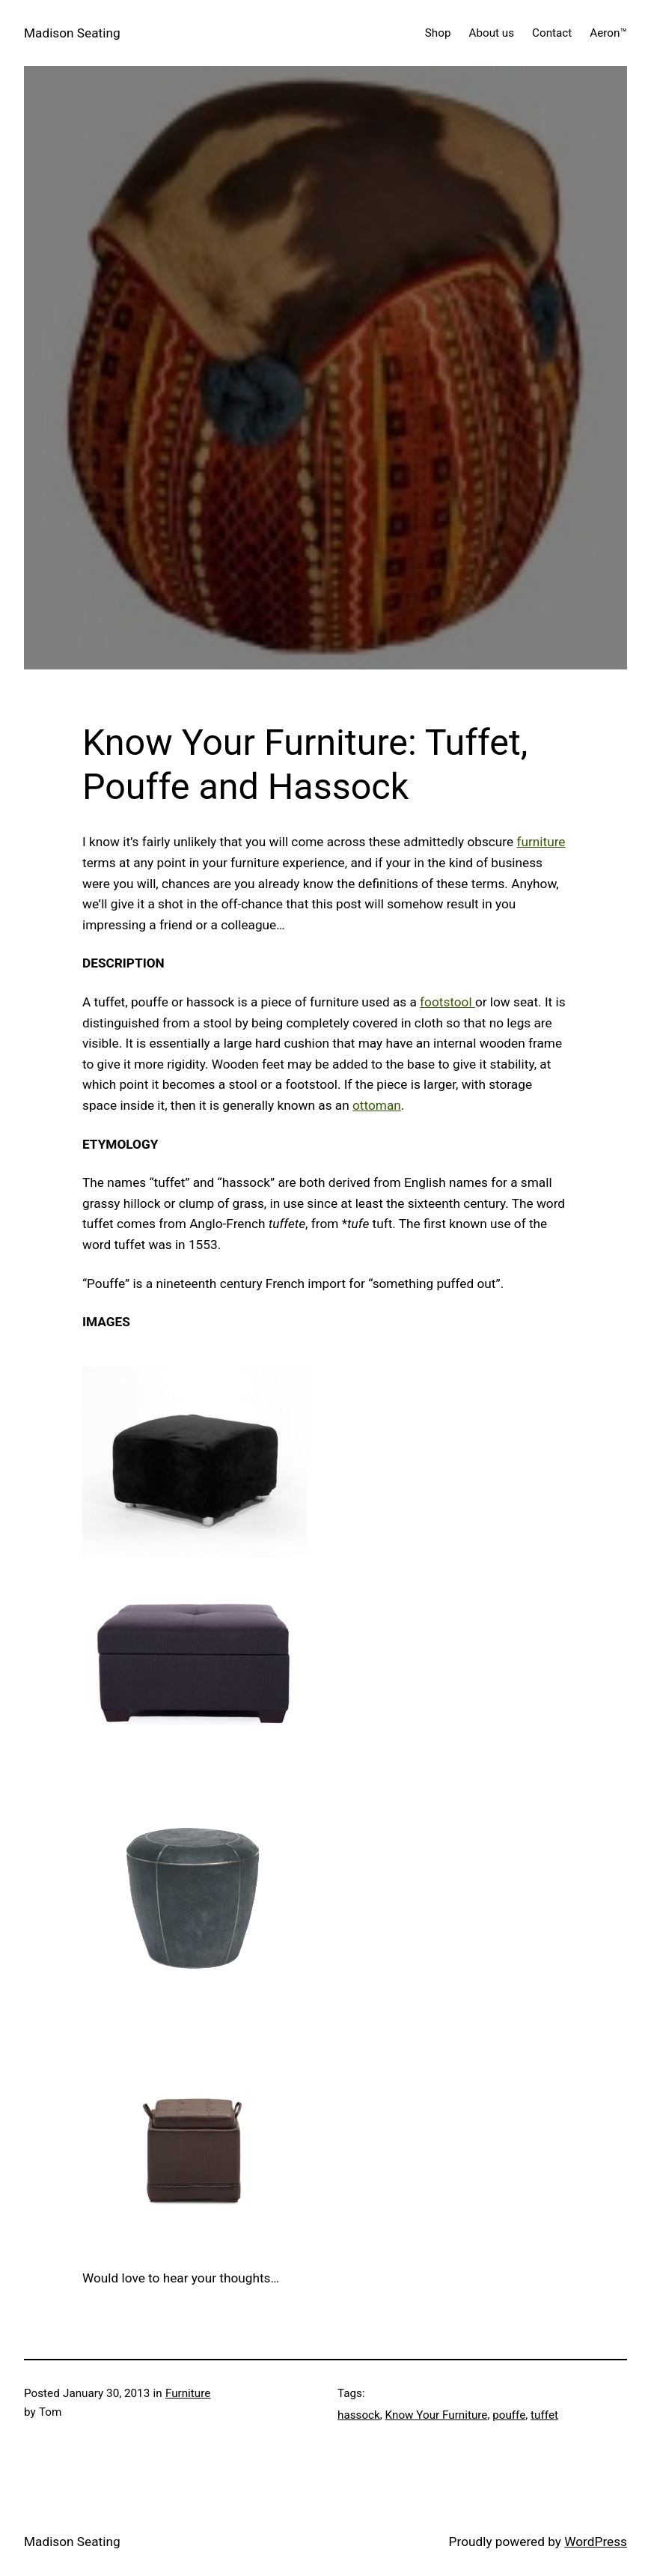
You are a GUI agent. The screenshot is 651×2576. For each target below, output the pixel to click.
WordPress (595, 2541)
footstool (447, 1001)
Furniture (187, 2393)
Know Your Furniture (436, 2415)
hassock (358, 2415)
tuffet (544, 2415)
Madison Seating (72, 32)
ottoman (376, 1105)
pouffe (508, 2415)
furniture (540, 841)
